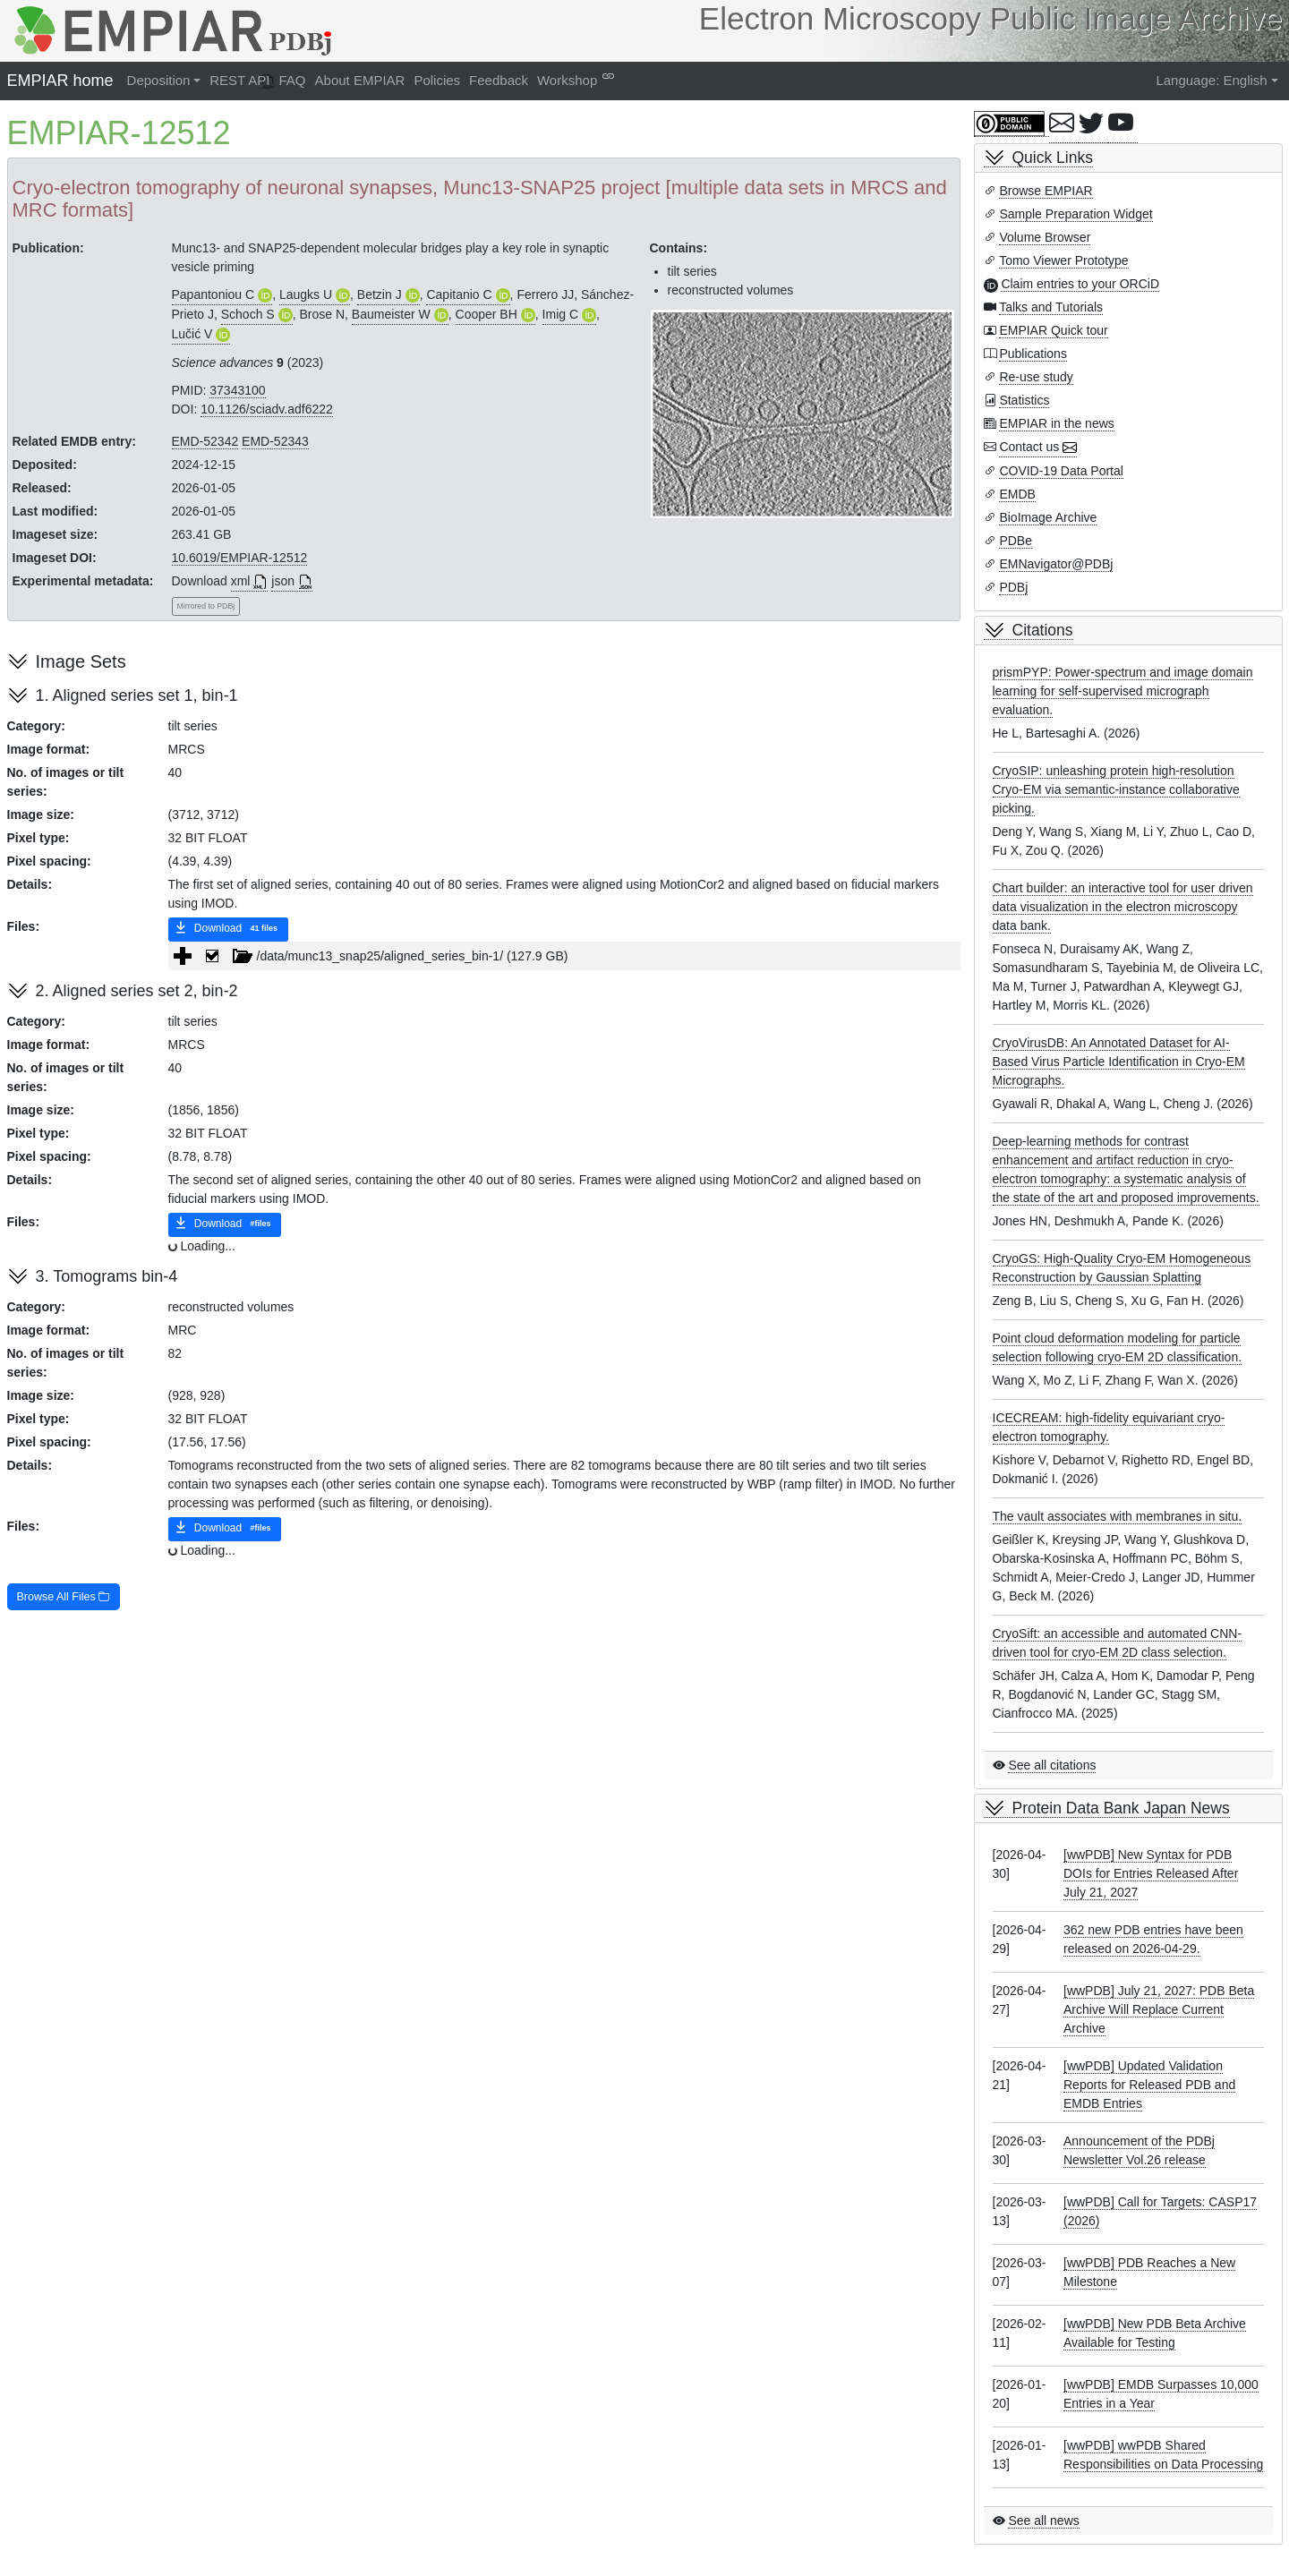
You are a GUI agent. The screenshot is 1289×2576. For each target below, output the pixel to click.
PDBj (1013, 587)
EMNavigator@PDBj (1056, 564)
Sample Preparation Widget (1075, 214)
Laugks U (305, 294)
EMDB (1017, 494)
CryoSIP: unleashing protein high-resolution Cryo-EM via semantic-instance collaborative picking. (1116, 789)
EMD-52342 (205, 441)
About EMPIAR (360, 80)
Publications (1033, 353)
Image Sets (81, 661)
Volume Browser (1044, 237)
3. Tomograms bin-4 (107, 1276)
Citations (1042, 630)
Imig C (560, 314)
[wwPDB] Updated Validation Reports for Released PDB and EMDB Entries (1149, 2085)
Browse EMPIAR (1045, 190)
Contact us (1029, 446)
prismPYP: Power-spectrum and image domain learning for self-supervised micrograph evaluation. (1123, 691)
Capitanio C (458, 294)
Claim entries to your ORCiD (1080, 284)
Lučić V (192, 334)
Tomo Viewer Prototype (1063, 260)
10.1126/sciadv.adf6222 (267, 409)
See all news (1043, 2520)
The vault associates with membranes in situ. (1117, 1516)
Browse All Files (64, 1597)
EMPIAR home (60, 81)
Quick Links (1052, 157)
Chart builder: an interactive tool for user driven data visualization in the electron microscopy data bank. (1123, 907)
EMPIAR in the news (1056, 423)
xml (241, 581)
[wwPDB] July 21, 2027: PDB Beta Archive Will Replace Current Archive (1158, 2009)
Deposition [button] (159, 80)
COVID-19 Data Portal (1061, 471)
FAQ (292, 80)
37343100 (237, 390)
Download (228, 929)
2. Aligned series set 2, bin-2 (137, 991)
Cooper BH (486, 314)
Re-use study (1035, 377)
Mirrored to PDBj (206, 605)
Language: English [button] (1211, 80)
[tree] (564, 956)
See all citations (1052, 1765)
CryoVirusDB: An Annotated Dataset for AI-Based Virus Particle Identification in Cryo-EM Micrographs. (1119, 1062)
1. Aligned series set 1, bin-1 (137, 695)
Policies (437, 80)
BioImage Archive (1048, 517)
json (283, 581)
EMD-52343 (275, 441)
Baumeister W (391, 314)
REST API (239, 80)
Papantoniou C (213, 294)
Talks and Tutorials (1051, 307)
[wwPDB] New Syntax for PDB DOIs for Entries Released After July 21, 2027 (1150, 1873)
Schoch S (248, 314)
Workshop (567, 80)
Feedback (498, 80)
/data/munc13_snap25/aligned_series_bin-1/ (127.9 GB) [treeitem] (383, 956)
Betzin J (379, 294)
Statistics (1024, 400)
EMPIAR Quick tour (1053, 330)
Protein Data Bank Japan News (1121, 1808)
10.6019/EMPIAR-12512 (240, 557)
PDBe (1015, 540)
